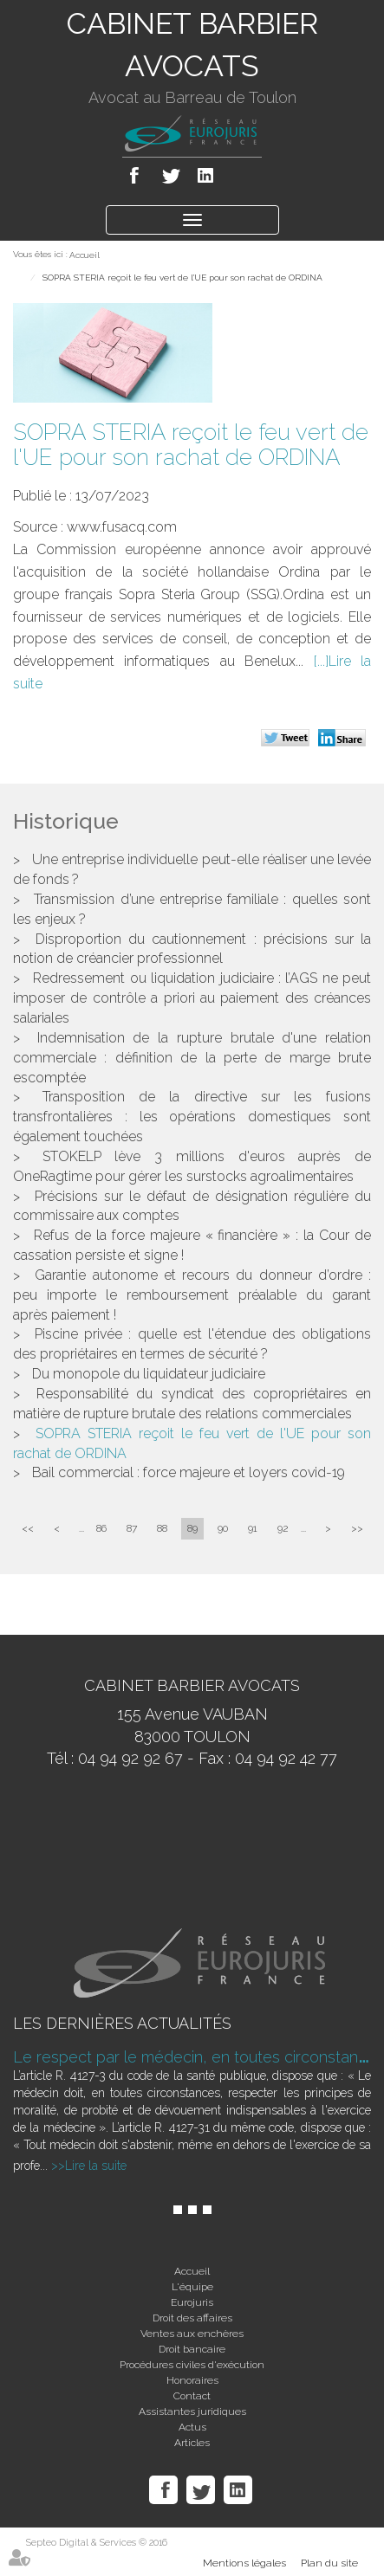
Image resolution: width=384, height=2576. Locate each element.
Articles (192, 2443)
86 (101, 1528)
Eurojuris (192, 2302)
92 (283, 1528)
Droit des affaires (192, 2318)
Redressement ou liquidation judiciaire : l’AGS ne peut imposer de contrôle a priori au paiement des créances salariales (192, 998)
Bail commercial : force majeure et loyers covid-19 (188, 1472)
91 (252, 1528)
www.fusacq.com (122, 527)
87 (132, 1528)
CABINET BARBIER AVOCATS (192, 44)
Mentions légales (244, 2563)
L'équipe (192, 2287)
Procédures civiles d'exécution (192, 2365)
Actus (192, 2427)
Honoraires (192, 2380)
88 (162, 1528)
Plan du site (329, 2563)
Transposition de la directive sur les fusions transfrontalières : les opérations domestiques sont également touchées (192, 1116)
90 (223, 1528)
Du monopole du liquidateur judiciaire (148, 1373)
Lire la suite (96, 2165)
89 (192, 1528)
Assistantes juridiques (192, 2411)
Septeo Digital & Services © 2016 (96, 2542)
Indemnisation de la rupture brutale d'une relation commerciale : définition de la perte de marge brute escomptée (192, 1058)
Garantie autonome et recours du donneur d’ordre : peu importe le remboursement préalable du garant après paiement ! (192, 1295)
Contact (192, 2396)
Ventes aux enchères (192, 2333)
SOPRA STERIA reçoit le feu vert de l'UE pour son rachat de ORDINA (182, 277)
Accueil (84, 255)
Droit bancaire (192, 2349)
